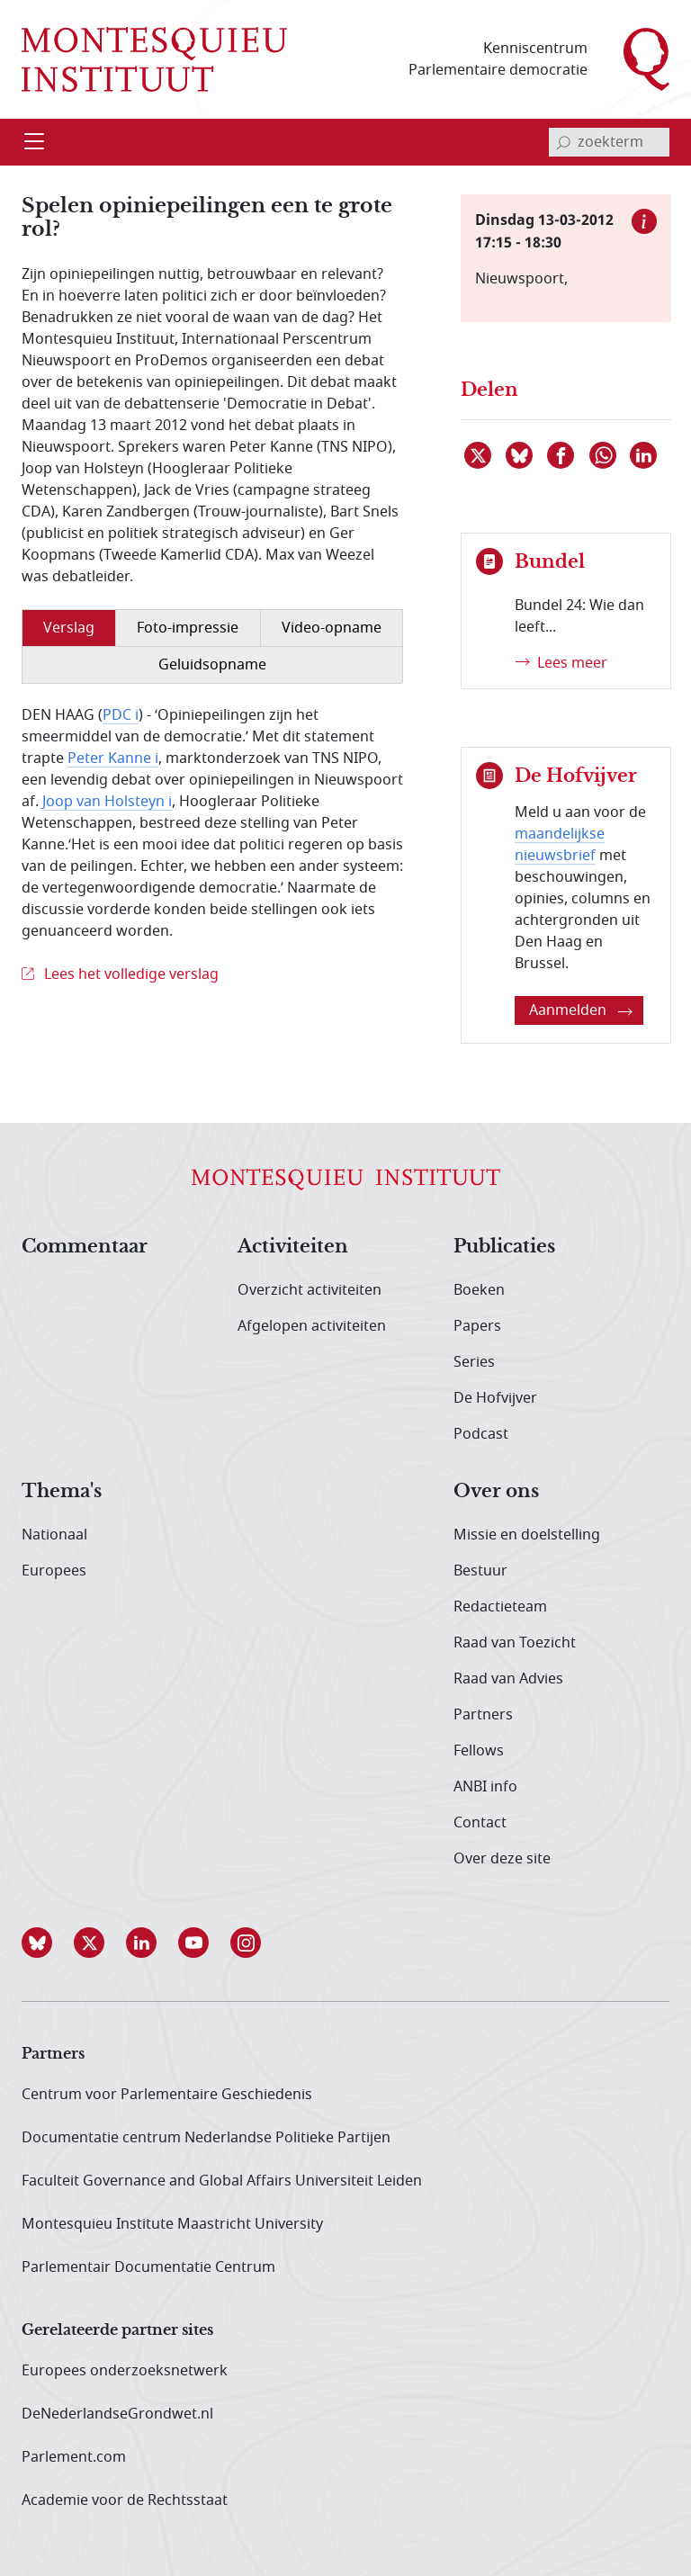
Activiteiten (293, 1247)
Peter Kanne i (112, 758)
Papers (477, 1326)
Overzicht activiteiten (309, 1290)
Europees (54, 1571)
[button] (48, 1942)
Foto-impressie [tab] (187, 628)
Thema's (62, 1492)
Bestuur (480, 1571)
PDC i (121, 715)
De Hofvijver (495, 1398)
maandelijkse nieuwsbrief (560, 844)
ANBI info (485, 1787)
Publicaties (504, 1247)
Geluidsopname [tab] (212, 665)
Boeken (479, 1290)
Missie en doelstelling (526, 1535)
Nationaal (54, 1535)
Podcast (480, 1434)
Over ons (496, 1492)
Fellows (478, 1751)
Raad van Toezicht (514, 1643)
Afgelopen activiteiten (312, 1326)
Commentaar (85, 1247)
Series (474, 1362)
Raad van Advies (508, 1679)
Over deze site (502, 1859)
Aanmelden (581, 1010)
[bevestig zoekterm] (563, 142)
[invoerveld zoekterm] (609, 142)
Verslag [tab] (68, 628)
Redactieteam (500, 1607)
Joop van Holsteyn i (107, 801)
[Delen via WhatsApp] (603, 455)
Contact (480, 1823)
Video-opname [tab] (331, 628)
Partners (483, 1715)
